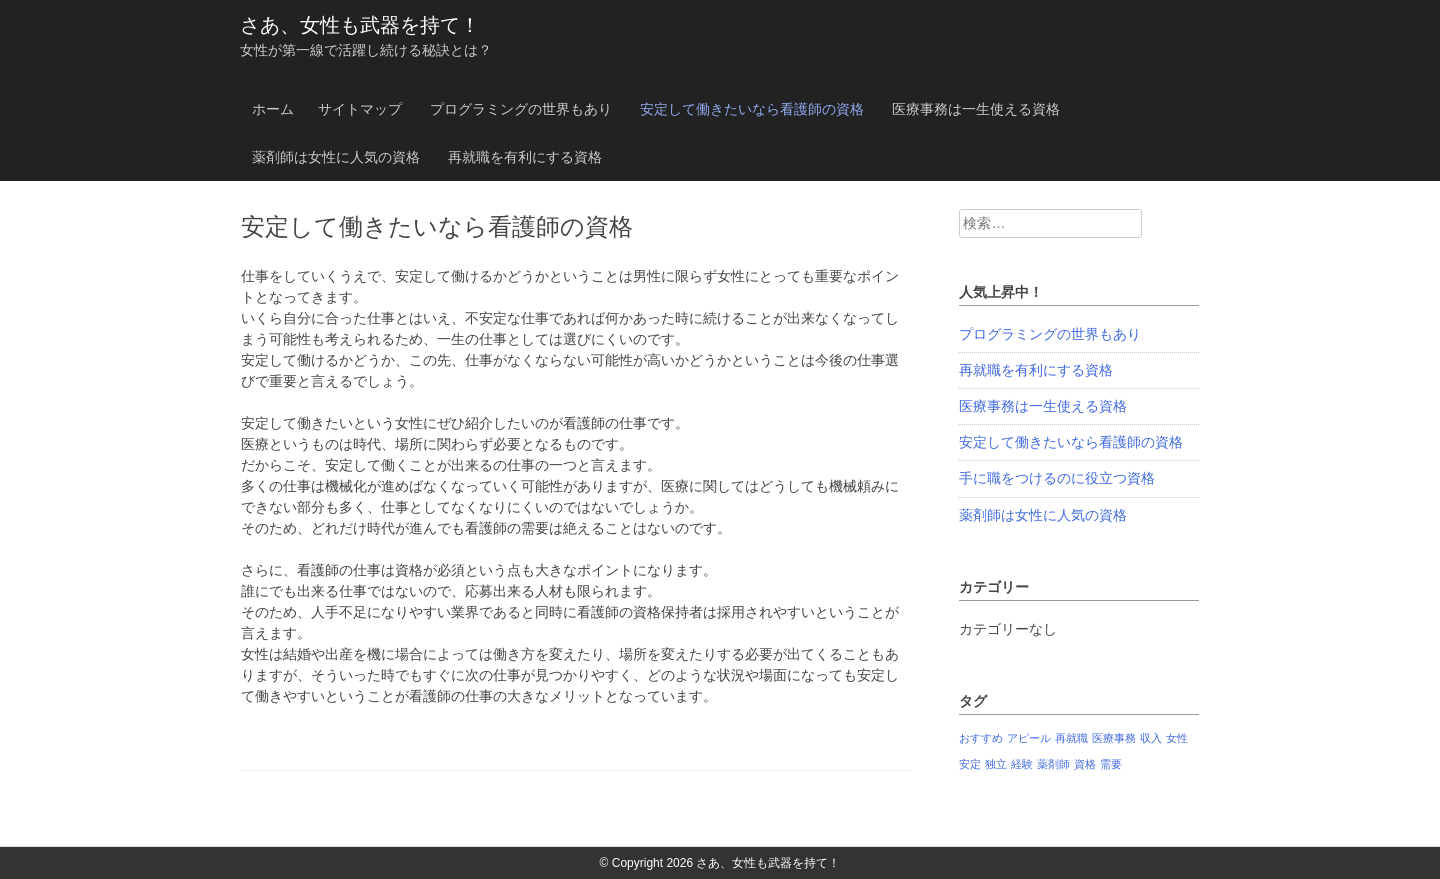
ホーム (273, 109)
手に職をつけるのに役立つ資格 (1057, 478)
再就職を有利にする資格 (525, 157)
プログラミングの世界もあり (521, 109)
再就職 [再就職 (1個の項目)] (1071, 738)
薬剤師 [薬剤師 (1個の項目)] (1053, 764)
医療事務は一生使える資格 (976, 109)
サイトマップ (360, 109)
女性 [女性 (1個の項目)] (1177, 738)
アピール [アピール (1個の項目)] (1029, 738)
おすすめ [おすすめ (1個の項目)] (981, 738)
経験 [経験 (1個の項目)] (1022, 764)
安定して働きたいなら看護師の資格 (752, 109)
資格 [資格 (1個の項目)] (1085, 764)
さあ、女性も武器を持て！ (360, 25)
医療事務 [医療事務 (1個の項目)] (1114, 738)
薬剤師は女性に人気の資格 (336, 157)
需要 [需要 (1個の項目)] (1111, 764)
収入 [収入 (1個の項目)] (1151, 738)
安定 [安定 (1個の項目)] (970, 764)
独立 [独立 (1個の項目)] (996, 764)
